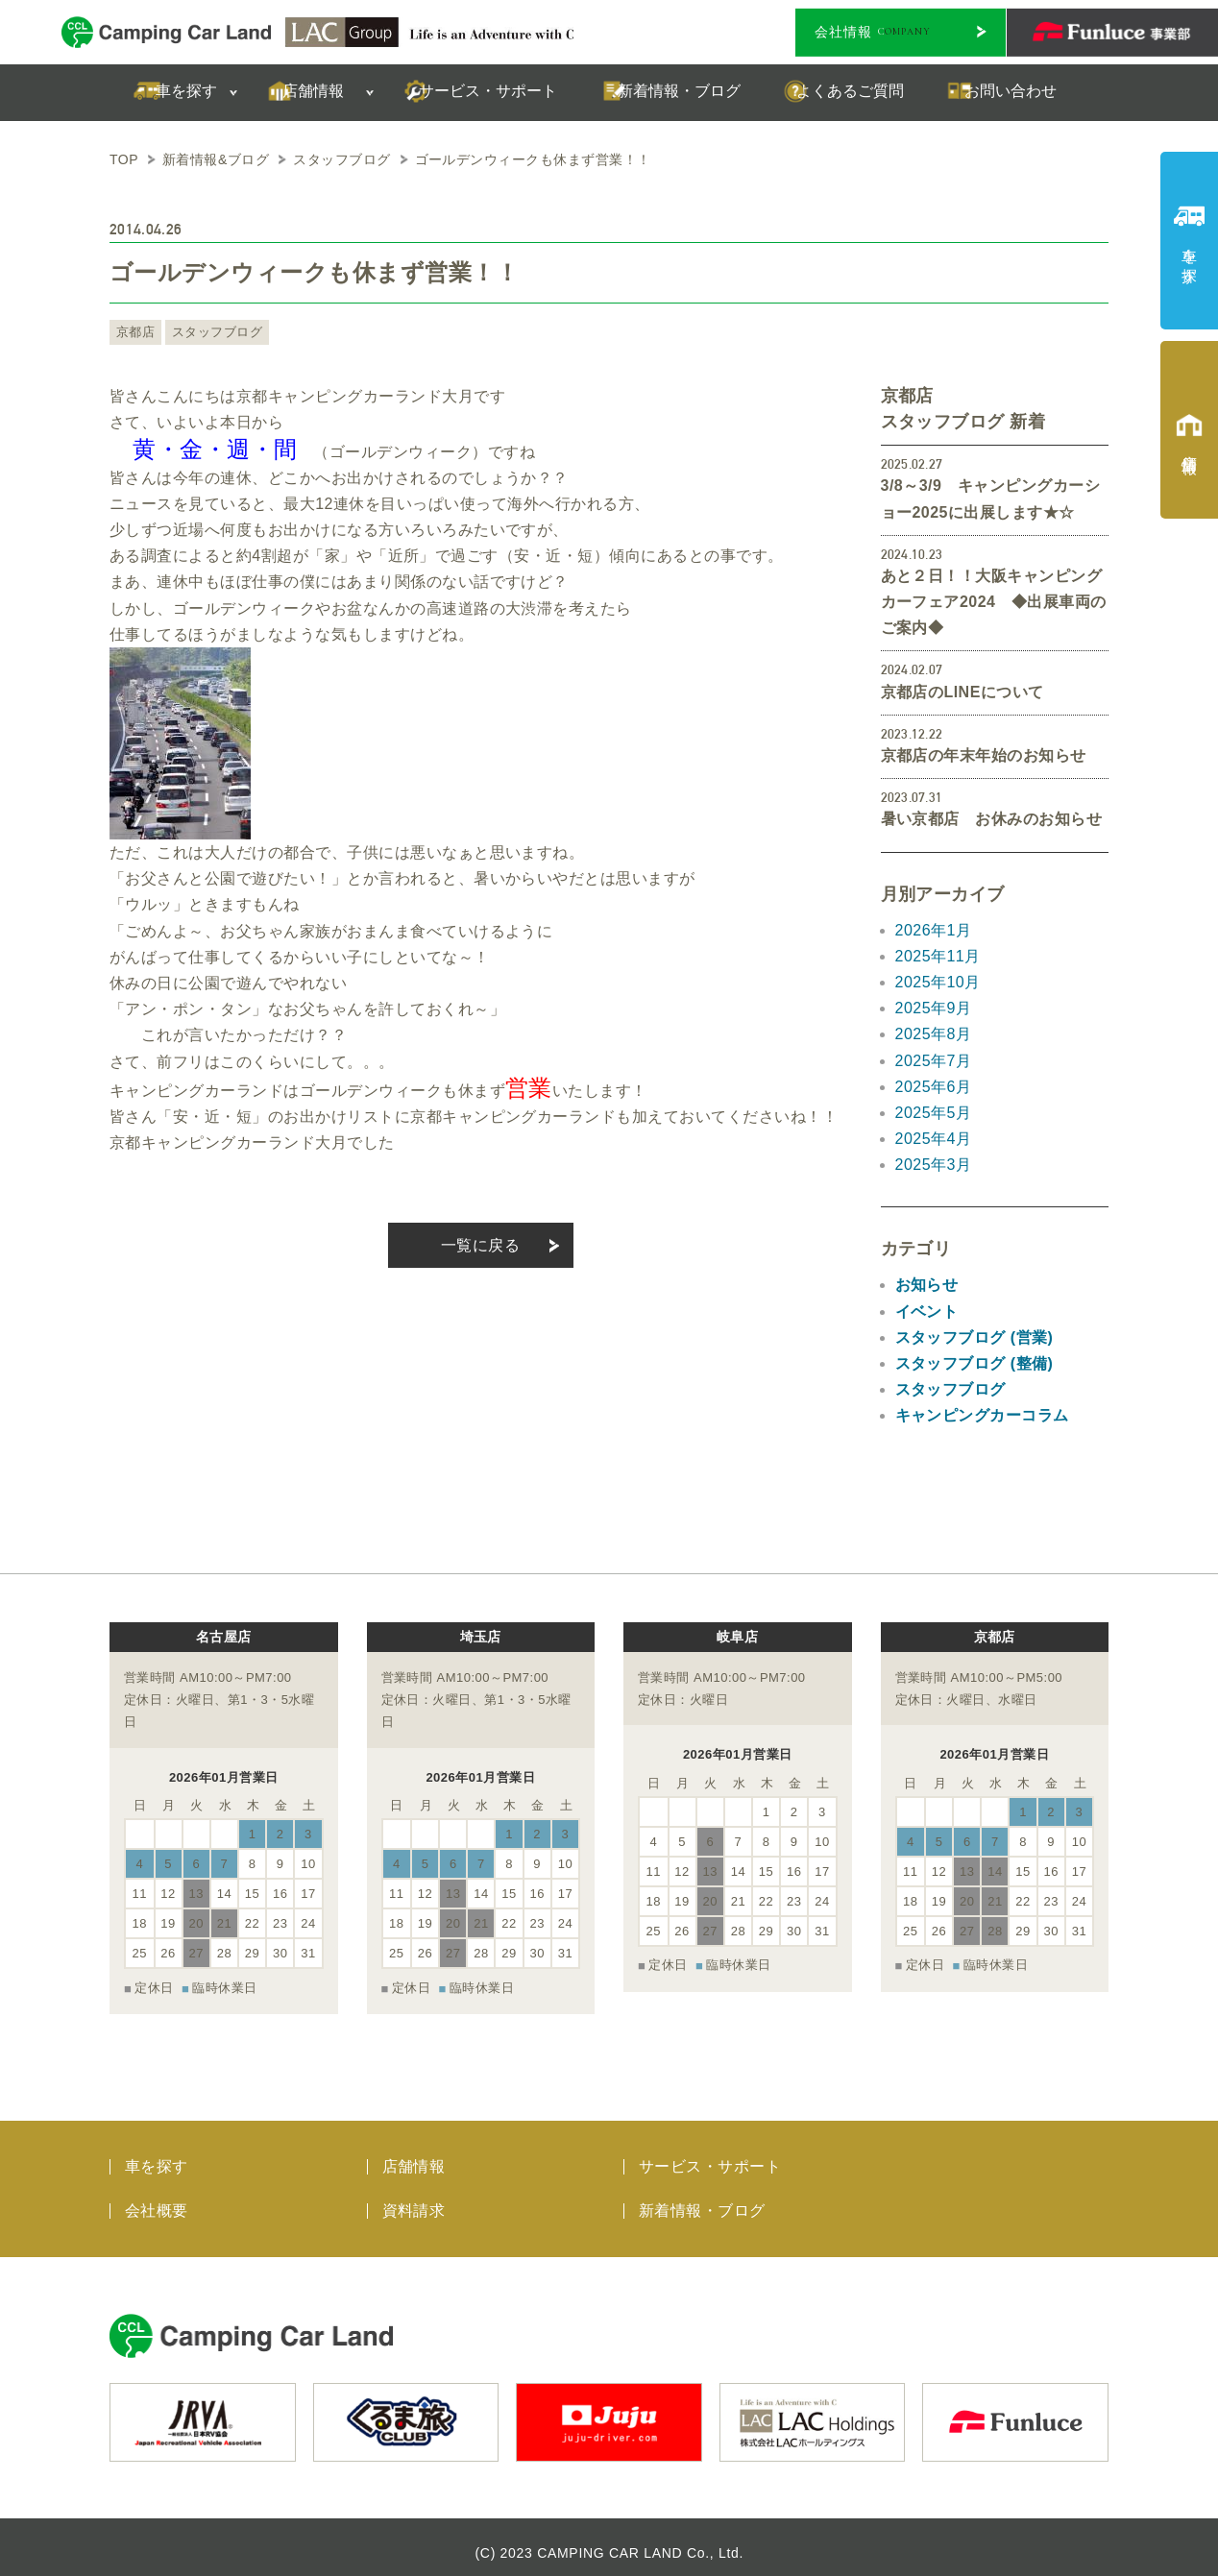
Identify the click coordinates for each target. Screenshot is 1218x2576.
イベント (927, 1311)
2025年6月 (933, 1087)
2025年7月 (933, 1061)
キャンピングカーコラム (982, 1415)
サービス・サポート (710, 2156)
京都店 (134, 332)
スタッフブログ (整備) (974, 1363)
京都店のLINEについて (962, 692)
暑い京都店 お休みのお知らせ (992, 819)
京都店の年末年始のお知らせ (983, 755)
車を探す (156, 2156)
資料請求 (414, 2200)
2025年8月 (933, 1034)
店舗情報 (414, 2156)
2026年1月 (933, 930)
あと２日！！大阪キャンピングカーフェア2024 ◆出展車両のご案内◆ (994, 602)
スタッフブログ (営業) (974, 1337)
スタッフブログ (211, 332)
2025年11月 (938, 956)
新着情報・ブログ (702, 2200)
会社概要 (156, 2200)
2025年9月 (933, 1008)
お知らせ (927, 1284)
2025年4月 (933, 1138)
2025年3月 (933, 1164)
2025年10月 (938, 982)
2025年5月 (933, 1113)
